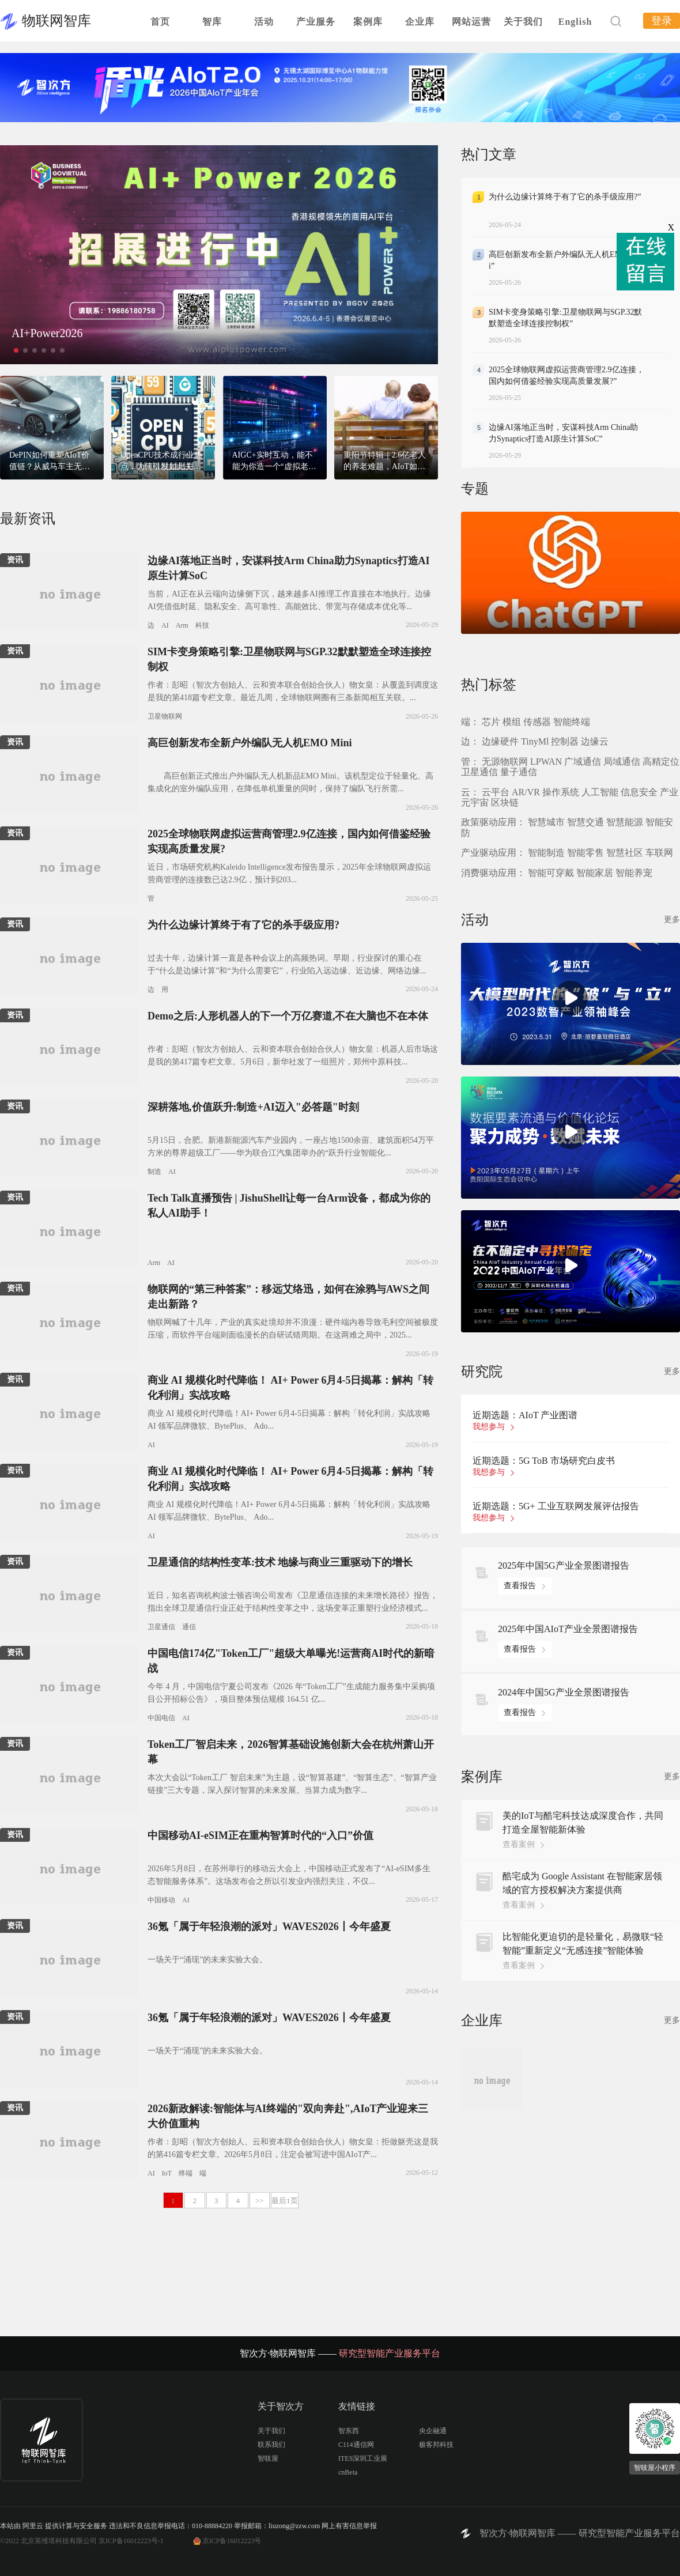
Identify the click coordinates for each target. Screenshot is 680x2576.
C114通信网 (356, 2445)
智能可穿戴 (551, 873)
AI (165, 625)
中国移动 (161, 1900)
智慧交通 (585, 822)
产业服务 (315, 22)
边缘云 (595, 741)
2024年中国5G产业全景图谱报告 (563, 1692)
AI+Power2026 (47, 333)
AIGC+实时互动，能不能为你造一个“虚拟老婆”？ (272, 466)
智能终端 (571, 722)
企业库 (420, 22)
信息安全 (639, 792)
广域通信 (582, 761)
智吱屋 (268, 2458)
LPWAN (546, 761)
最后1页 (284, 2200)
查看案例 (519, 1844)
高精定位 (661, 761)
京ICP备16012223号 (232, 2541)
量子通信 (518, 772)
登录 (661, 21)
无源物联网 (505, 761)
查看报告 (520, 1585)
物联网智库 (56, 20)
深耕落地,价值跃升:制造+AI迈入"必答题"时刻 (253, 1107)
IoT (167, 2173)
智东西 (348, 2431)
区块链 (505, 802)
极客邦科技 (436, 2445)
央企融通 (433, 2431)
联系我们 (271, 2445)
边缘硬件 (500, 741)
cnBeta (347, 2472)
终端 (185, 2173)
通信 (189, 1627)
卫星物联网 (165, 716)
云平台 (495, 792)
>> (259, 2200)
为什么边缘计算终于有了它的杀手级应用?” (565, 196)
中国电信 (161, 1718)
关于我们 (523, 22)
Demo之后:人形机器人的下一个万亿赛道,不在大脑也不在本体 (288, 1016)
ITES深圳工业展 (362, 2458)
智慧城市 (546, 822)
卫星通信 (161, 1627)
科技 (202, 625)
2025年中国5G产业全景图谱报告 (563, 1565)
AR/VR (526, 792)
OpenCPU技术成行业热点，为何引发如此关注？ (161, 466)
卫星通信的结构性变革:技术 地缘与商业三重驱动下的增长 (280, 1562)
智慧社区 (624, 853)
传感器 (537, 722)
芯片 (491, 722)
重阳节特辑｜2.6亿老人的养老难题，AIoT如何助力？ (384, 466)
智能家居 (594, 873)
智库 (212, 22)
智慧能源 (624, 822)
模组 (512, 722)
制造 (154, 1172)
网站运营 (471, 22)
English (575, 22)
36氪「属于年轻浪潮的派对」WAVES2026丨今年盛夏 (269, 1926)
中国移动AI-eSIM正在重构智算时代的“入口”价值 (260, 1835)
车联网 (659, 853)
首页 (160, 22)
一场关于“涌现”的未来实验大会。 (207, 1959)
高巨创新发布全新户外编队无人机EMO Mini (250, 743)
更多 (672, 919)
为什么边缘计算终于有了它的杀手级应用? (243, 925)
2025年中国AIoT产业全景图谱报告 (568, 1629)
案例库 (368, 22)
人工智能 (599, 792)
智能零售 (585, 853)
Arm (182, 625)
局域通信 (621, 761)
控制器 (565, 741)
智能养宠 (633, 873)
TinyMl (535, 741)
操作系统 (560, 792)
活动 (264, 22)
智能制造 (546, 853)
